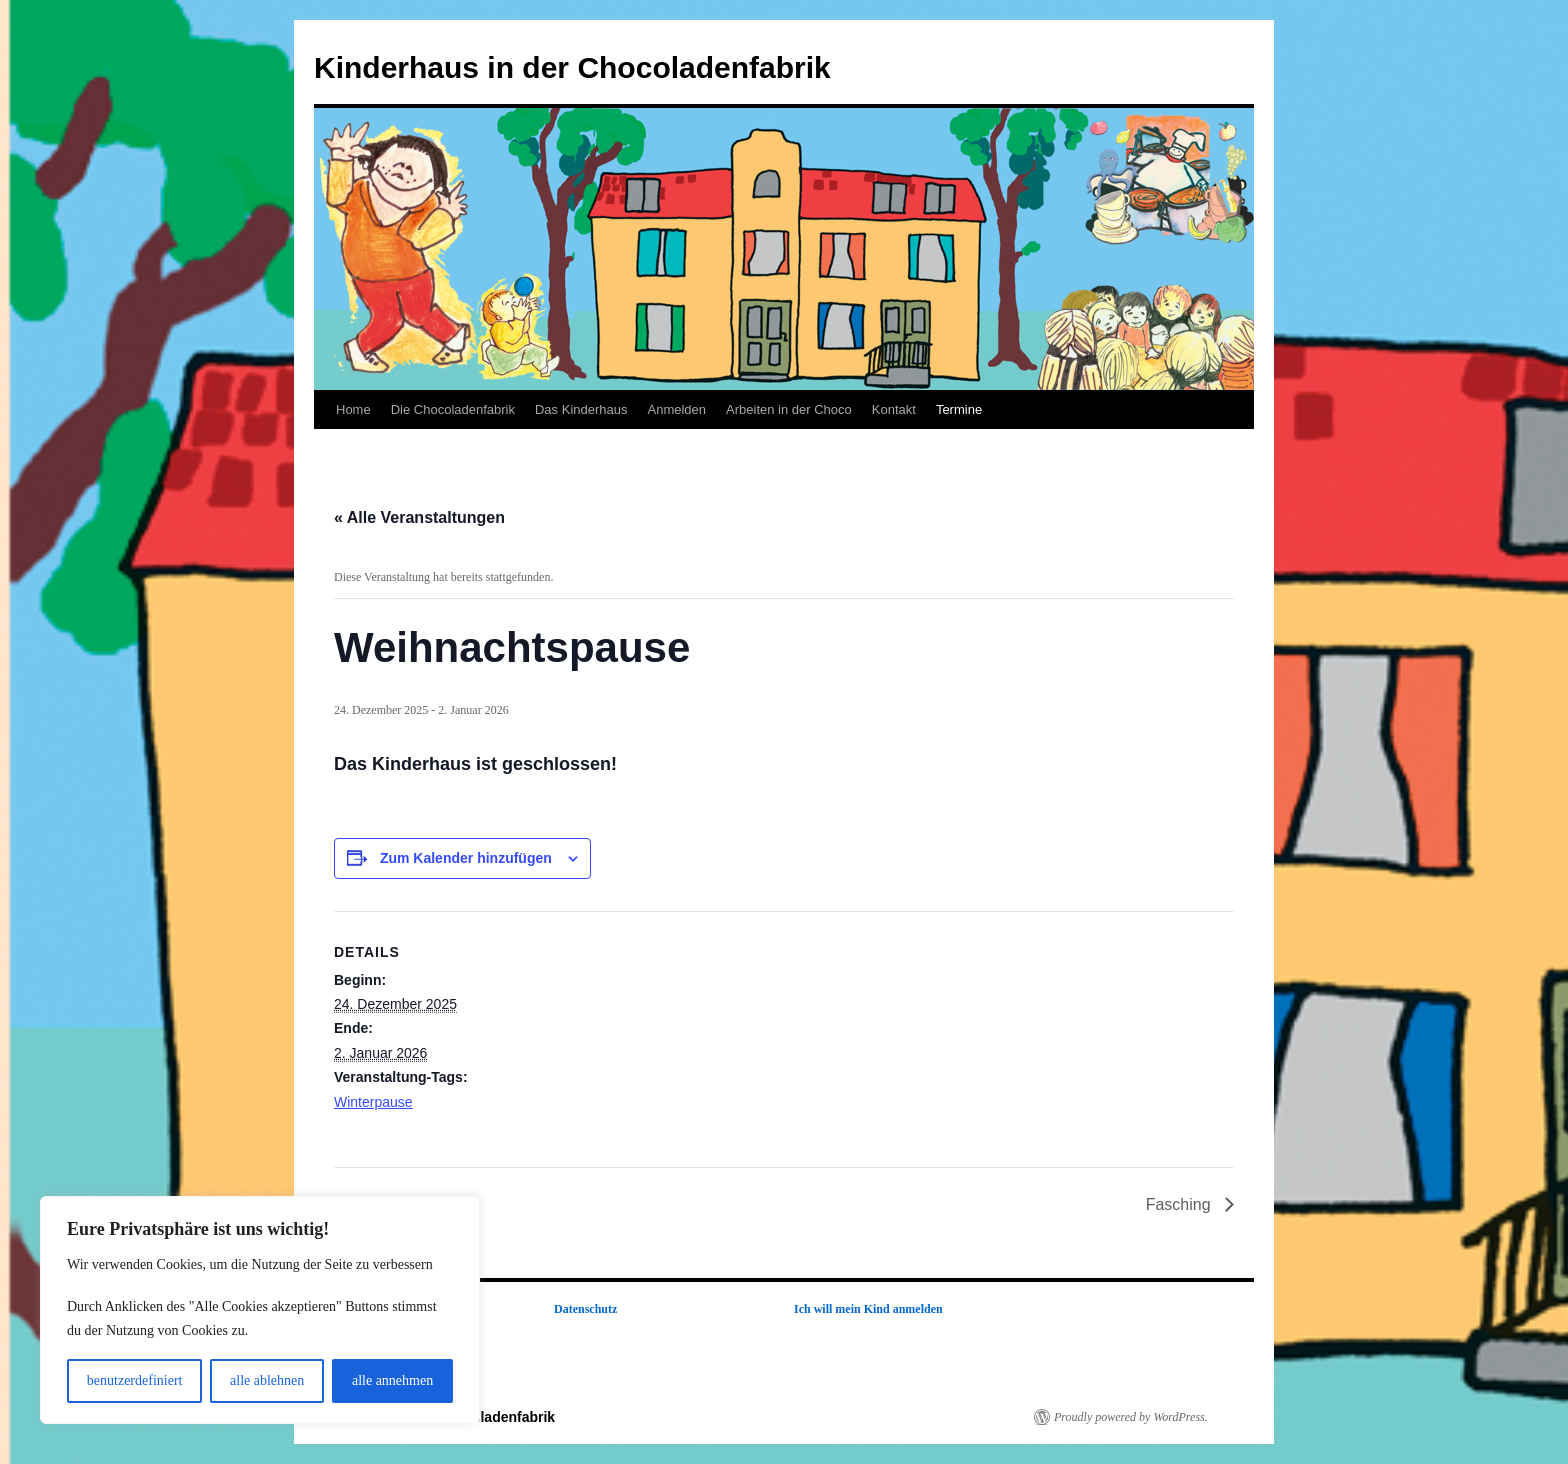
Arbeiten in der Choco (789, 409)
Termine (959, 409)
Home (353, 409)
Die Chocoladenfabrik (453, 409)
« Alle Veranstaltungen (419, 517)
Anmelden (676, 409)
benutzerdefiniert (135, 1380)
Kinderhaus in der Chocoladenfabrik (572, 67)
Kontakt (894, 409)
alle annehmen (392, 1380)
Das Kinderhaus (581, 409)
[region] (260, 1310)
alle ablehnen (267, 1380)
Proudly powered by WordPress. (1131, 1417)
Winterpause (373, 1102)
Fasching (1180, 1204)
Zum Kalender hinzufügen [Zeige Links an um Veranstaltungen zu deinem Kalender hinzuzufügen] (466, 858)
